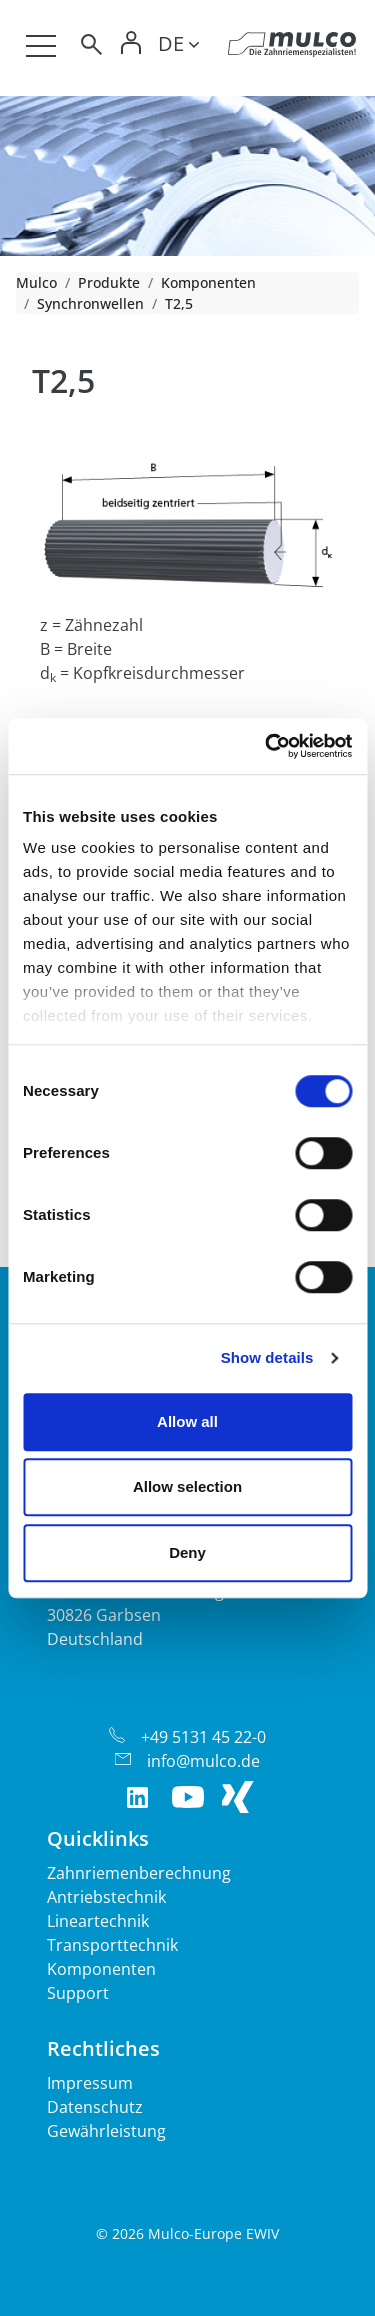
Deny (187, 1552)
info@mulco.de (203, 1761)
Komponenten (208, 282)
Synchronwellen (90, 303)
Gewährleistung (106, 2131)
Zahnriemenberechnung (139, 1873)
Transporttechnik (112, 1945)
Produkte (109, 282)
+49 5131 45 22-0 (203, 1737)
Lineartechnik (98, 1921)
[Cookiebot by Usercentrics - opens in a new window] (267, 746)
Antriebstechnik (106, 1897)
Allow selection (187, 1486)
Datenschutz (95, 2107)
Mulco (36, 282)
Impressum (90, 2083)
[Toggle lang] (178, 47)
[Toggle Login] (132, 47)
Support (78, 1993)
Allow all (187, 1421)
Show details (267, 1357)
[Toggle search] (90, 47)
